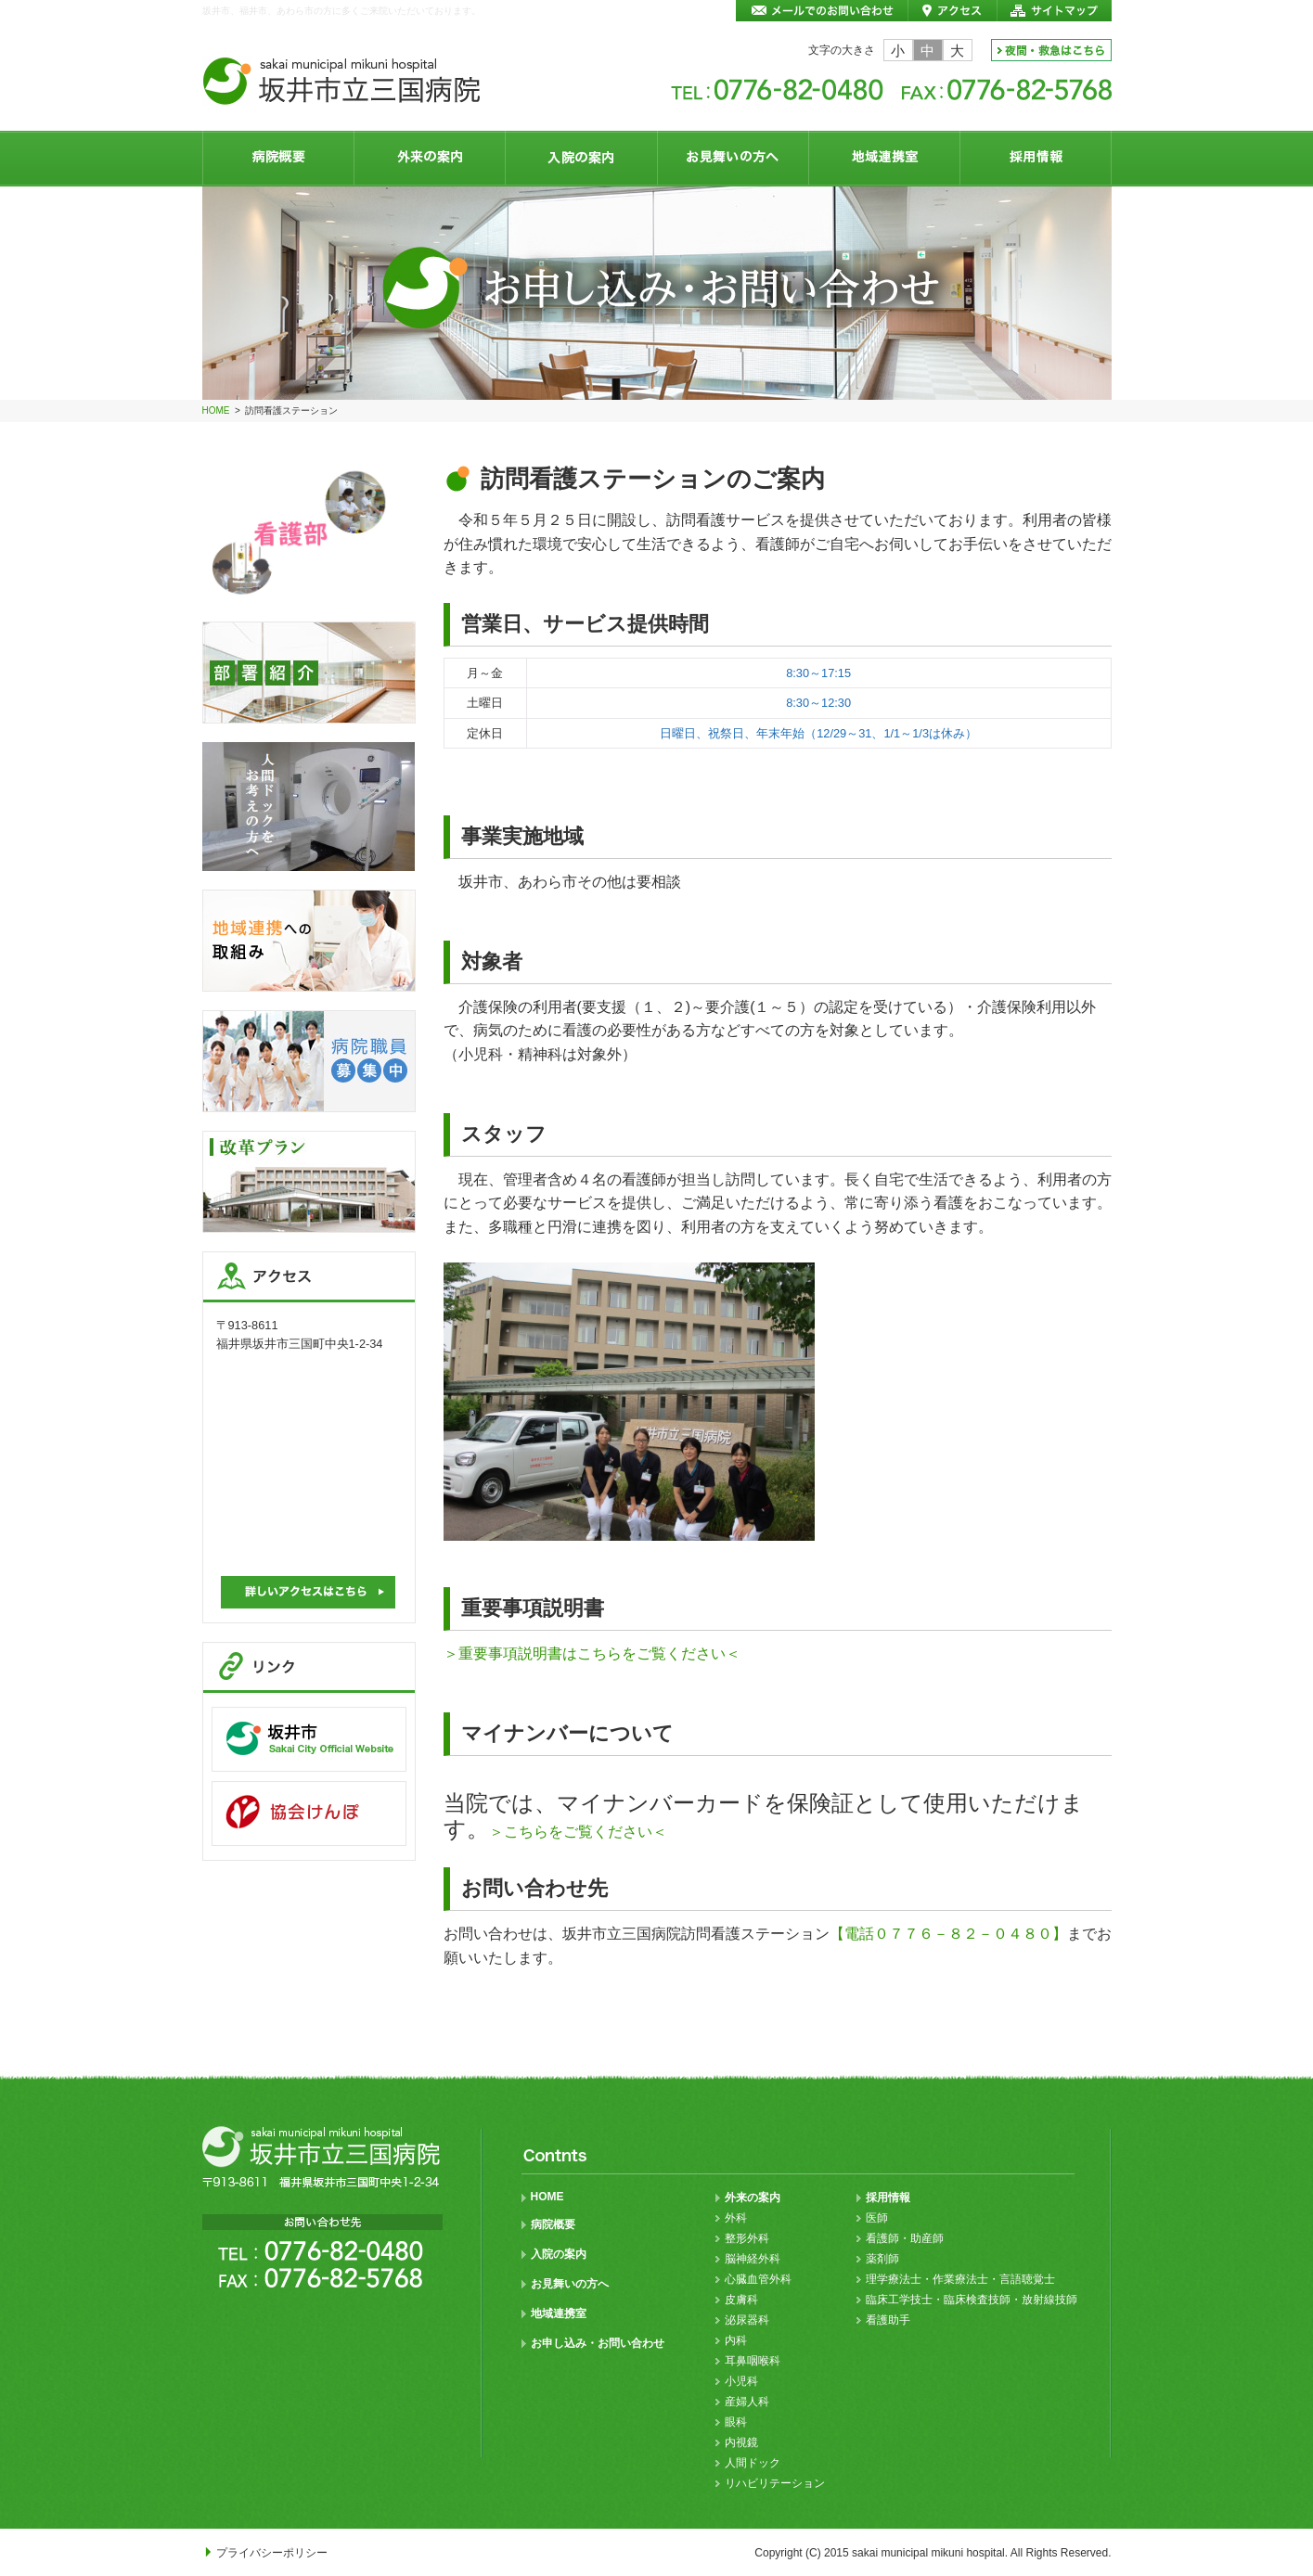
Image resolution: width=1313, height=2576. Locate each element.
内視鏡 (741, 2442)
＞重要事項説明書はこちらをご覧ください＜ (592, 1653)
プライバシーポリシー (272, 2552)
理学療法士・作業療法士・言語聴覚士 (960, 2279)
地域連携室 (558, 2313)
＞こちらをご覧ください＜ (578, 1831)
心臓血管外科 (758, 2279)
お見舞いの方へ (570, 2283)
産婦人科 (747, 2401)
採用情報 (888, 2197)
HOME (216, 410)
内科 (736, 2340)
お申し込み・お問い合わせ (597, 2343)
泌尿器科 (747, 2319)
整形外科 (747, 2238)
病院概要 (553, 2224)
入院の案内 (558, 2254)
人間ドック (752, 2462)
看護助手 (888, 2319)
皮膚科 (741, 2299)
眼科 (736, 2422)
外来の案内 (752, 2197)
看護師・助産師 (905, 2238)
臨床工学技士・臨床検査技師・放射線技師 (971, 2299)
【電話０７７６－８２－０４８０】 (948, 1934)
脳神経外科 (752, 2258)
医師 (877, 2217)
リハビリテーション (775, 2483)
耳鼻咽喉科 (752, 2360)
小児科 (741, 2381)
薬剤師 (882, 2258)
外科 (736, 2217)
